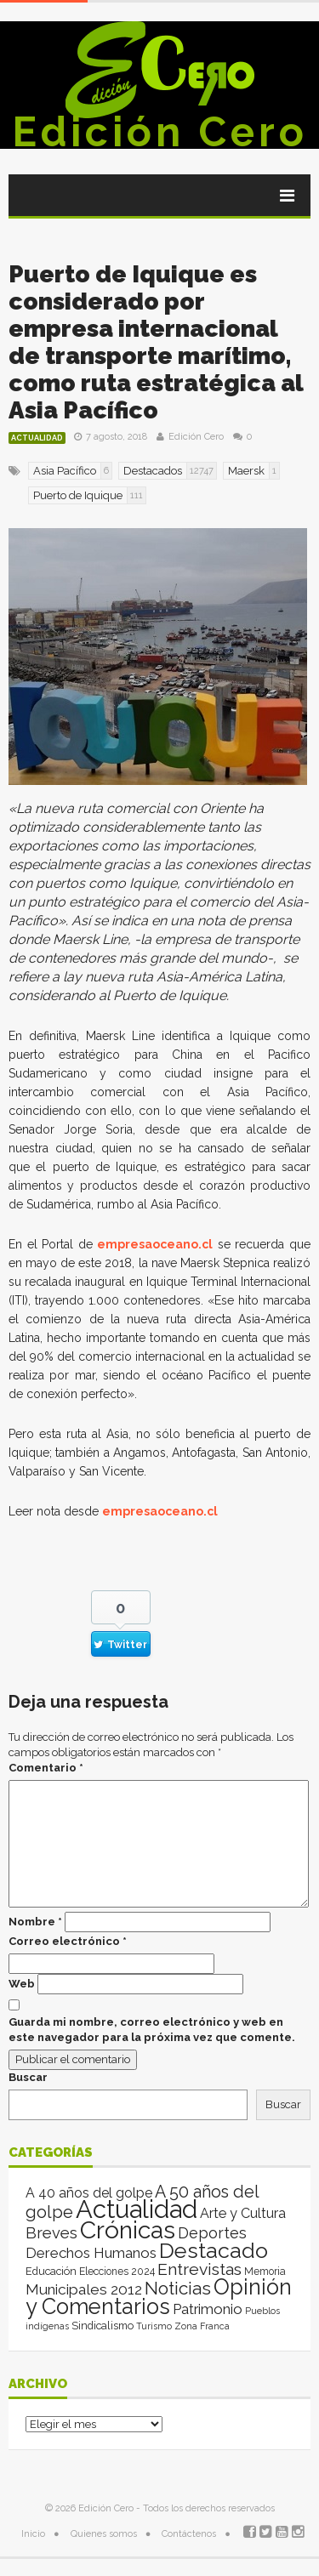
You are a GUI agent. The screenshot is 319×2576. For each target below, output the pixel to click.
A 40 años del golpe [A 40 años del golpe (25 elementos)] (89, 2193)
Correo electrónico (68, 1941)
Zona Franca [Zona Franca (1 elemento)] (202, 2326)
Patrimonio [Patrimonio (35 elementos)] (207, 2308)
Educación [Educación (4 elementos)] (51, 2271)
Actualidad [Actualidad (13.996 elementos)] (136, 2209)
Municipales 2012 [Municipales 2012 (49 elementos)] (84, 2289)
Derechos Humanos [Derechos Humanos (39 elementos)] (91, 2252)
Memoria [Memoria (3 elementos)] (265, 2271)
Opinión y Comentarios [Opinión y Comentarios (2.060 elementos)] (159, 2296)
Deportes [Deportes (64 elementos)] (212, 2233)
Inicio (33, 2533)
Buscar (28, 2077)
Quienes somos (104, 2533)
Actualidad (37, 438)
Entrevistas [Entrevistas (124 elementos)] (199, 2269)
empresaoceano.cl (155, 1244)
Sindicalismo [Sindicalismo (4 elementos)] (102, 2325)
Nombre (35, 1921)
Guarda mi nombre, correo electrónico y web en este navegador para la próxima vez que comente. (152, 2030)
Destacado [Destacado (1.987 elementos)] (213, 2250)
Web (22, 1983)
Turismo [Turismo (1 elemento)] (154, 2326)
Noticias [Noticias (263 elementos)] (178, 2288)
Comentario (46, 1767)
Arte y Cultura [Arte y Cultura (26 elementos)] (243, 2213)
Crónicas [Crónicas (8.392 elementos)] (127, 2229)
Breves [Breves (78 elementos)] (51, 2233)
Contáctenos (189, 2533)
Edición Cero (160, 132)
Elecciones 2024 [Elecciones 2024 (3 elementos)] (117, 2271)
